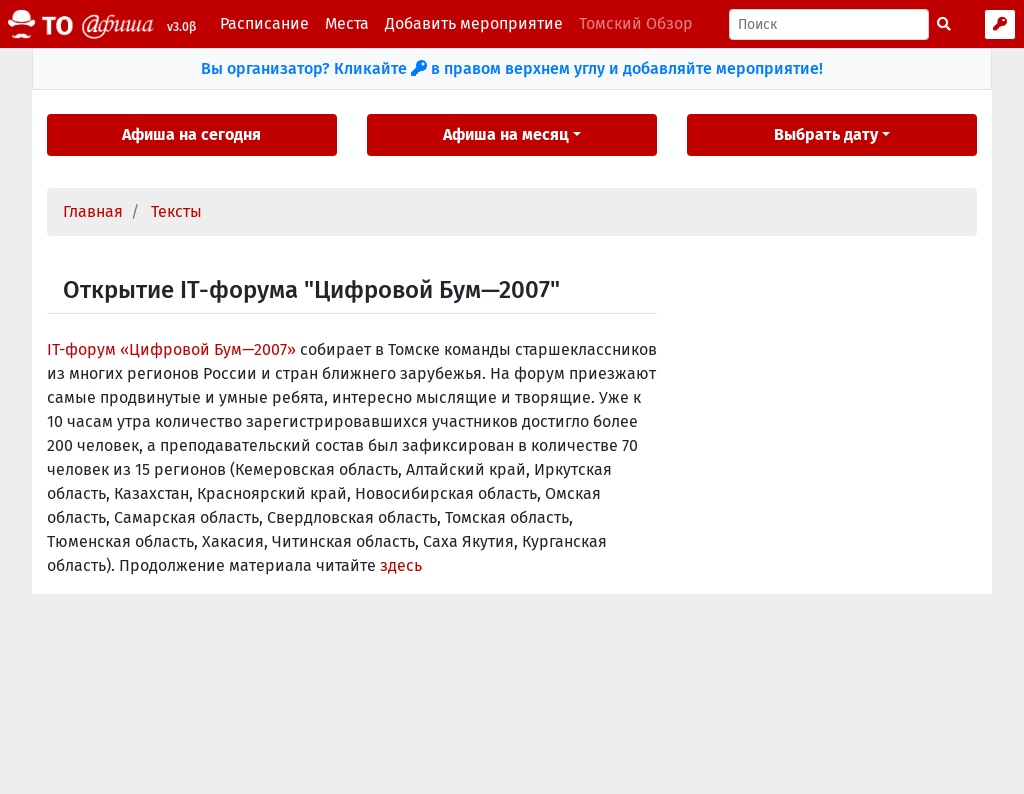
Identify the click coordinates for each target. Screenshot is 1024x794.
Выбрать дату (826, 134)
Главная (93, 211)
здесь (401, 565)
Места (347, 23)
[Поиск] (829, 24)
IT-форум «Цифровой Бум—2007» (171, 349)
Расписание (264, 23)
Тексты (176, 211)
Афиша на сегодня (191, 134)
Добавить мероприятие (474, 23)
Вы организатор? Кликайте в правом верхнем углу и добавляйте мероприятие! (512, 68)
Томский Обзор (636, 23)
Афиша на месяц (506, 134)
